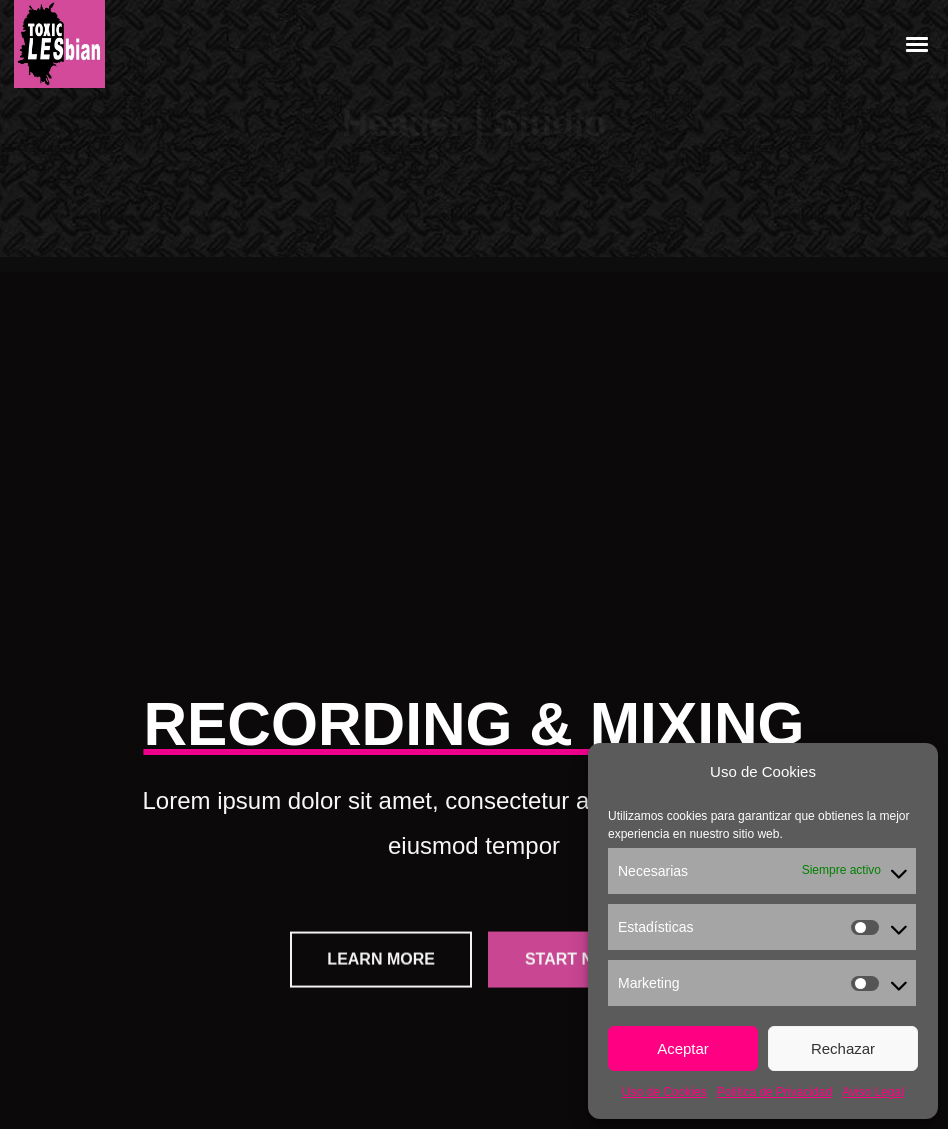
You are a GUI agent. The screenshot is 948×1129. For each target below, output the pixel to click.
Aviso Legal (873, 1092)
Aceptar (683, 1048)
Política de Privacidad (774, 1092)
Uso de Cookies (664, 1092)
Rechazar (843, 1048)
